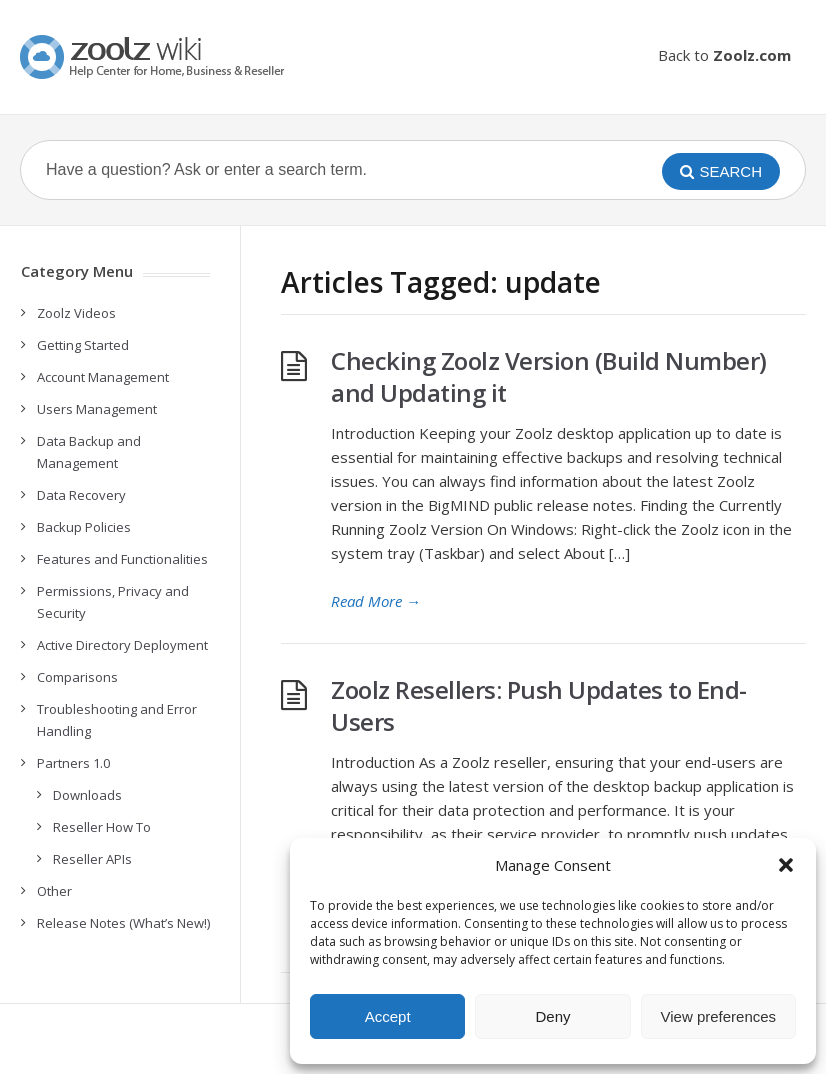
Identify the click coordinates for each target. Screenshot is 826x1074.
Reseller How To (102, 827)
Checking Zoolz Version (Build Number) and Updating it (549, 376)
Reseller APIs (92, 859)
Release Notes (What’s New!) (123, 923)
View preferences (719, 1016)
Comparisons (77, 677)
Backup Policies (84, 527)
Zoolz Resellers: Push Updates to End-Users (539, 705)
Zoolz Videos (76, 313)
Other (54, 891)
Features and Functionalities (122, 559)
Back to (724, 55)
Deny (552, 1016)
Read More (376, 601)
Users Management (97, 409)
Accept (388, 1016)
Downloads (87, 795)
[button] (786, 865)
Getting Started (83, 345)
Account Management (103, 377)
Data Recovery (81, 495)
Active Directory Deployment (122, 645)
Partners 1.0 (73, 763)
